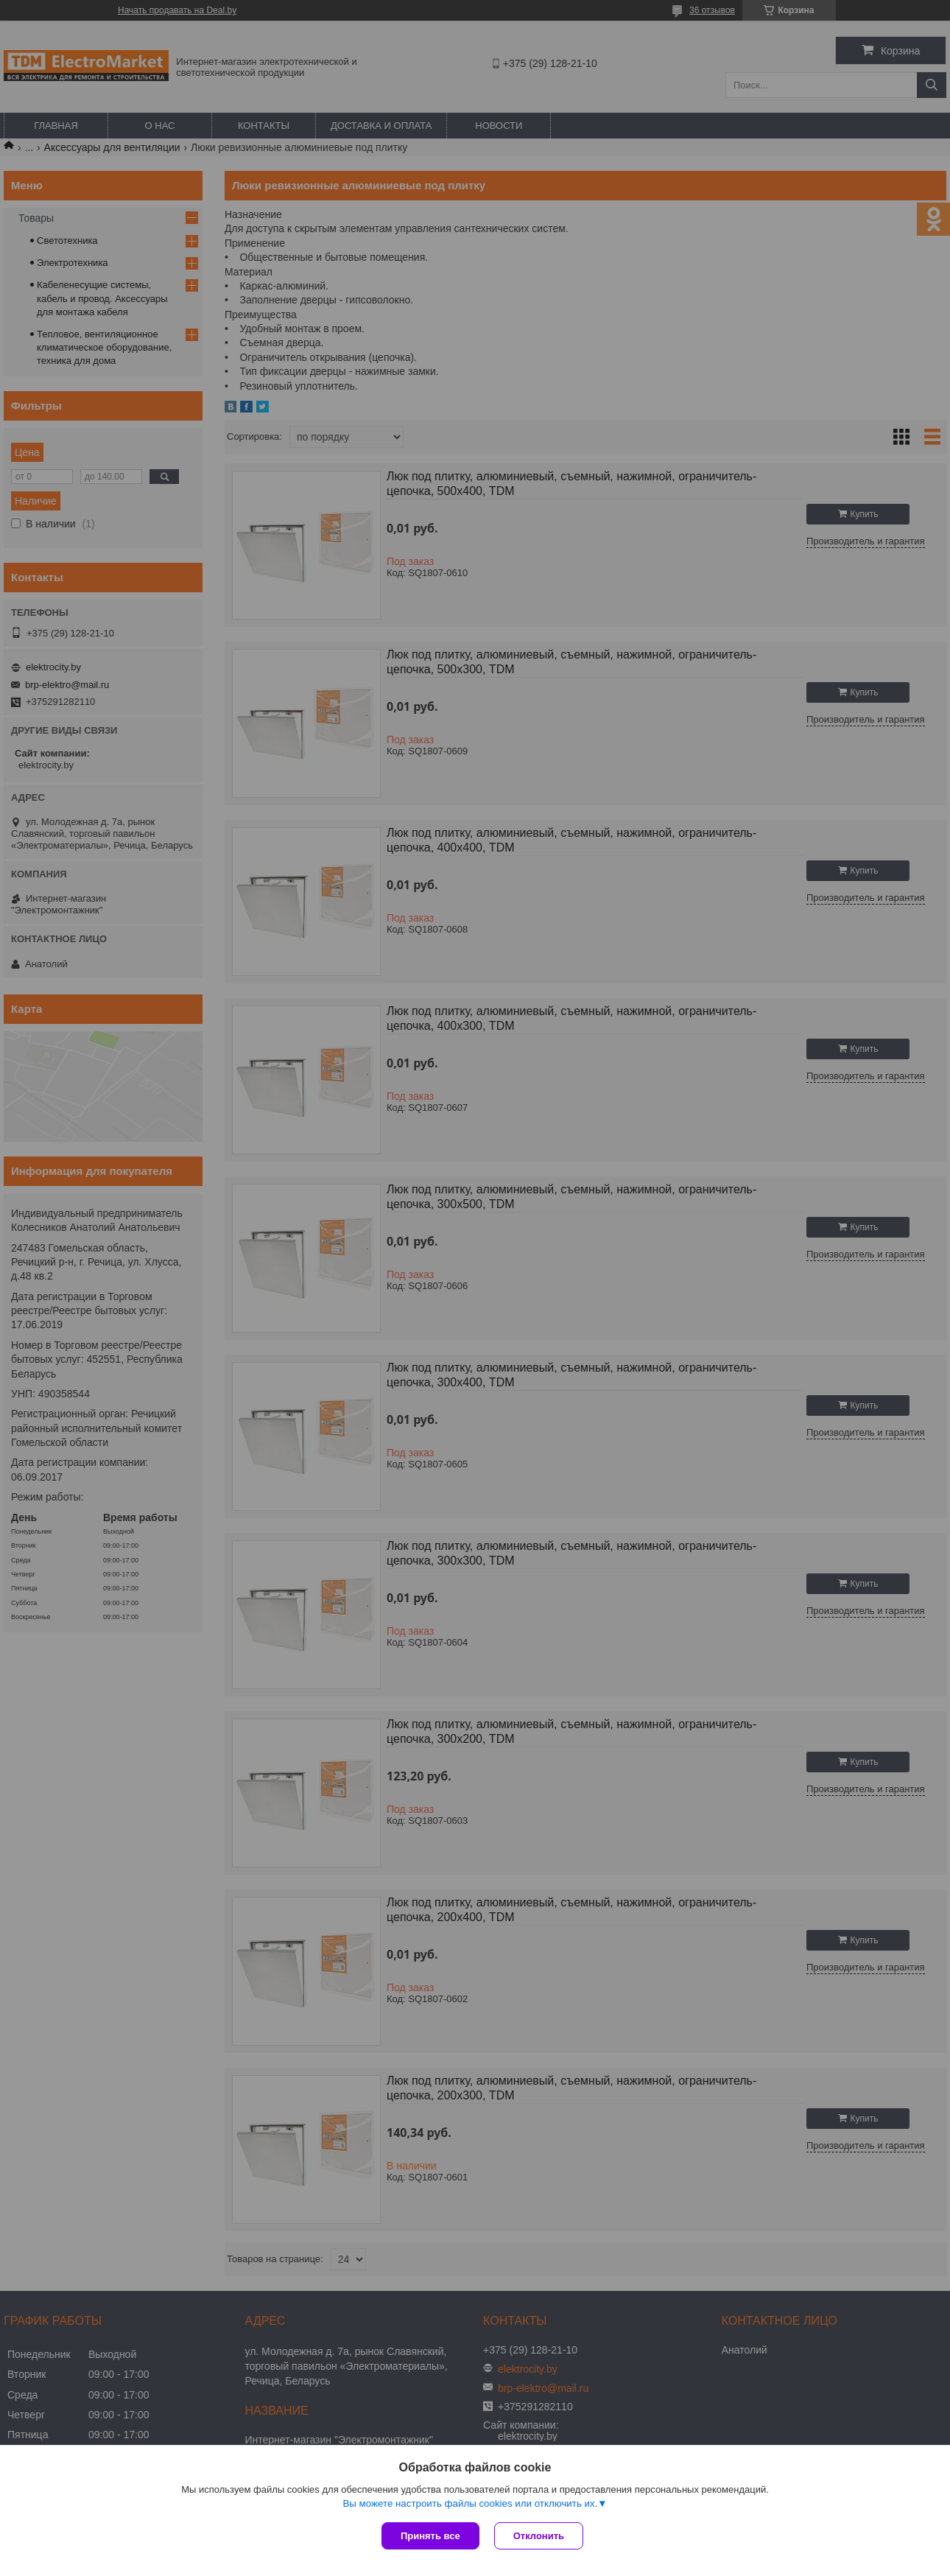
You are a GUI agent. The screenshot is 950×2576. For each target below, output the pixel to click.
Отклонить (538, 2535)
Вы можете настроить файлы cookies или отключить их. (469, 2503)
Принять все (430, 2535)
